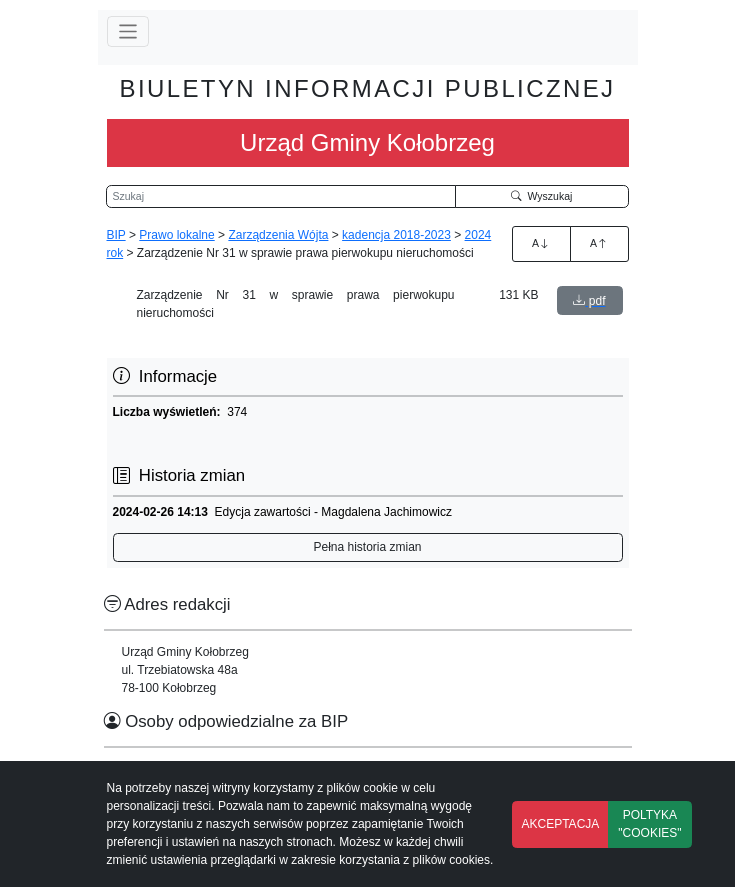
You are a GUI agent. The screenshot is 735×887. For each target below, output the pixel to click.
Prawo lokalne (176, 235)
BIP (116, 235)
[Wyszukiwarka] (281, 197)
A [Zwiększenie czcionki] (541, 243)
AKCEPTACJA (561, 824)
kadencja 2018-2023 (396, 235)
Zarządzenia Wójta (278, 235)
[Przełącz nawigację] (128, 31)
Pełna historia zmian (367, 547)
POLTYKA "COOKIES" (649, 824)
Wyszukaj (542, 196)
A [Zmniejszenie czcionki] (599, 243)
